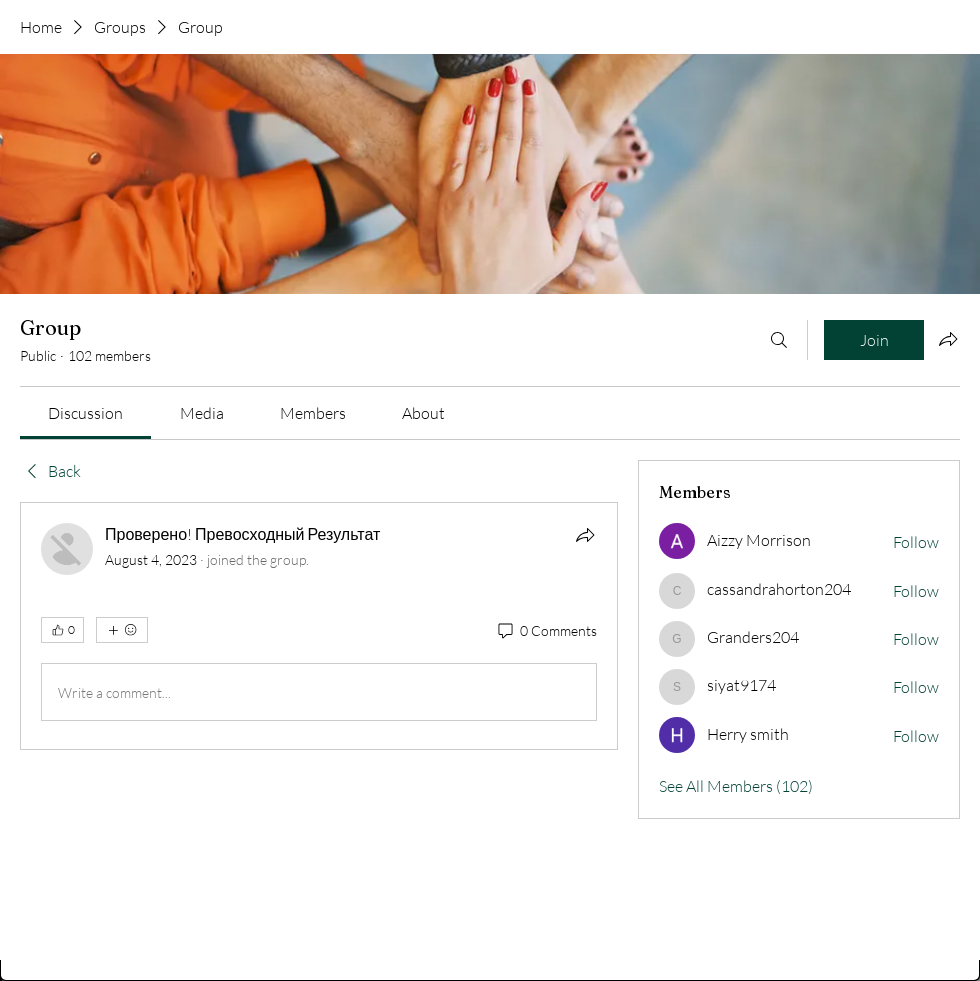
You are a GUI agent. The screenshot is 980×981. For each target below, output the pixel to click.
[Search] (779, 340)
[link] (85, 413)
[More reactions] (122, 630)
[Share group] (948, 339)
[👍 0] (62, 630)
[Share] (585, 535)
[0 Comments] (546, 631)
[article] (319, 626)
